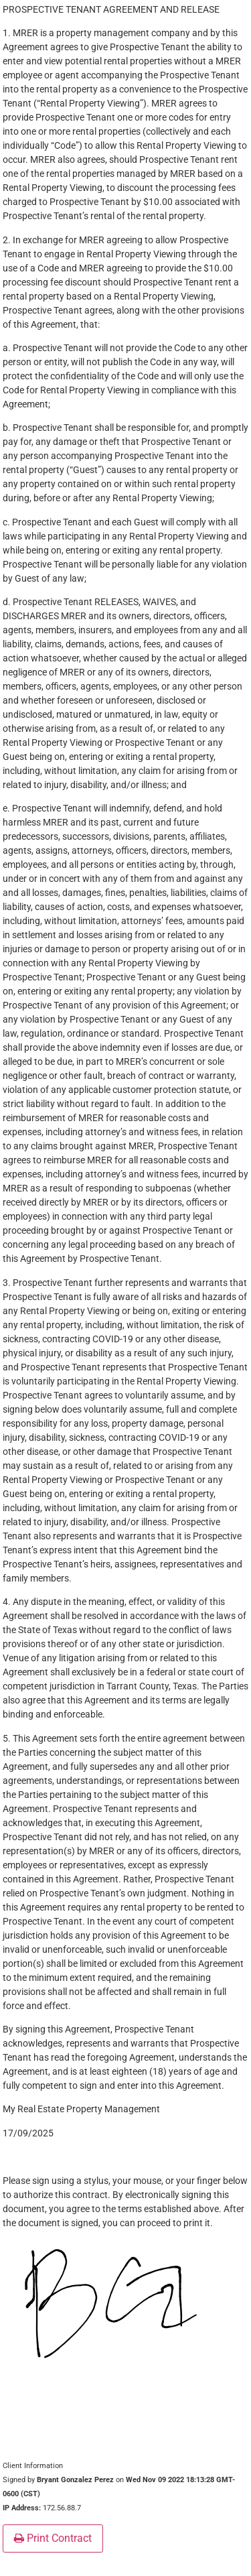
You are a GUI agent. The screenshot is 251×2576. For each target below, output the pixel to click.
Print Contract (53, 2538)
